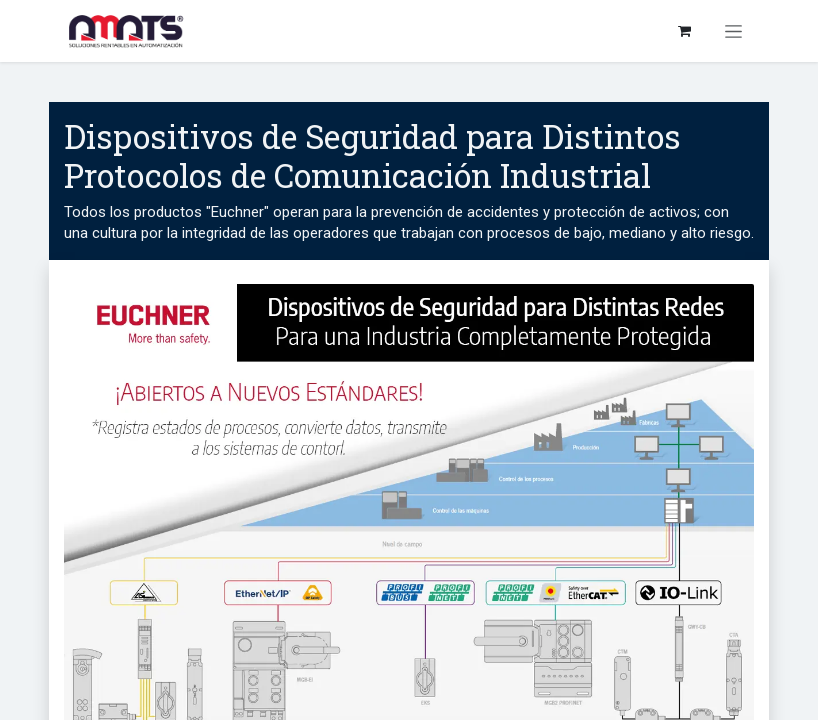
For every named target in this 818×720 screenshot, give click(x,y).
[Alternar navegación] (733, 31)
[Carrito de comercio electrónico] (684, 31)
